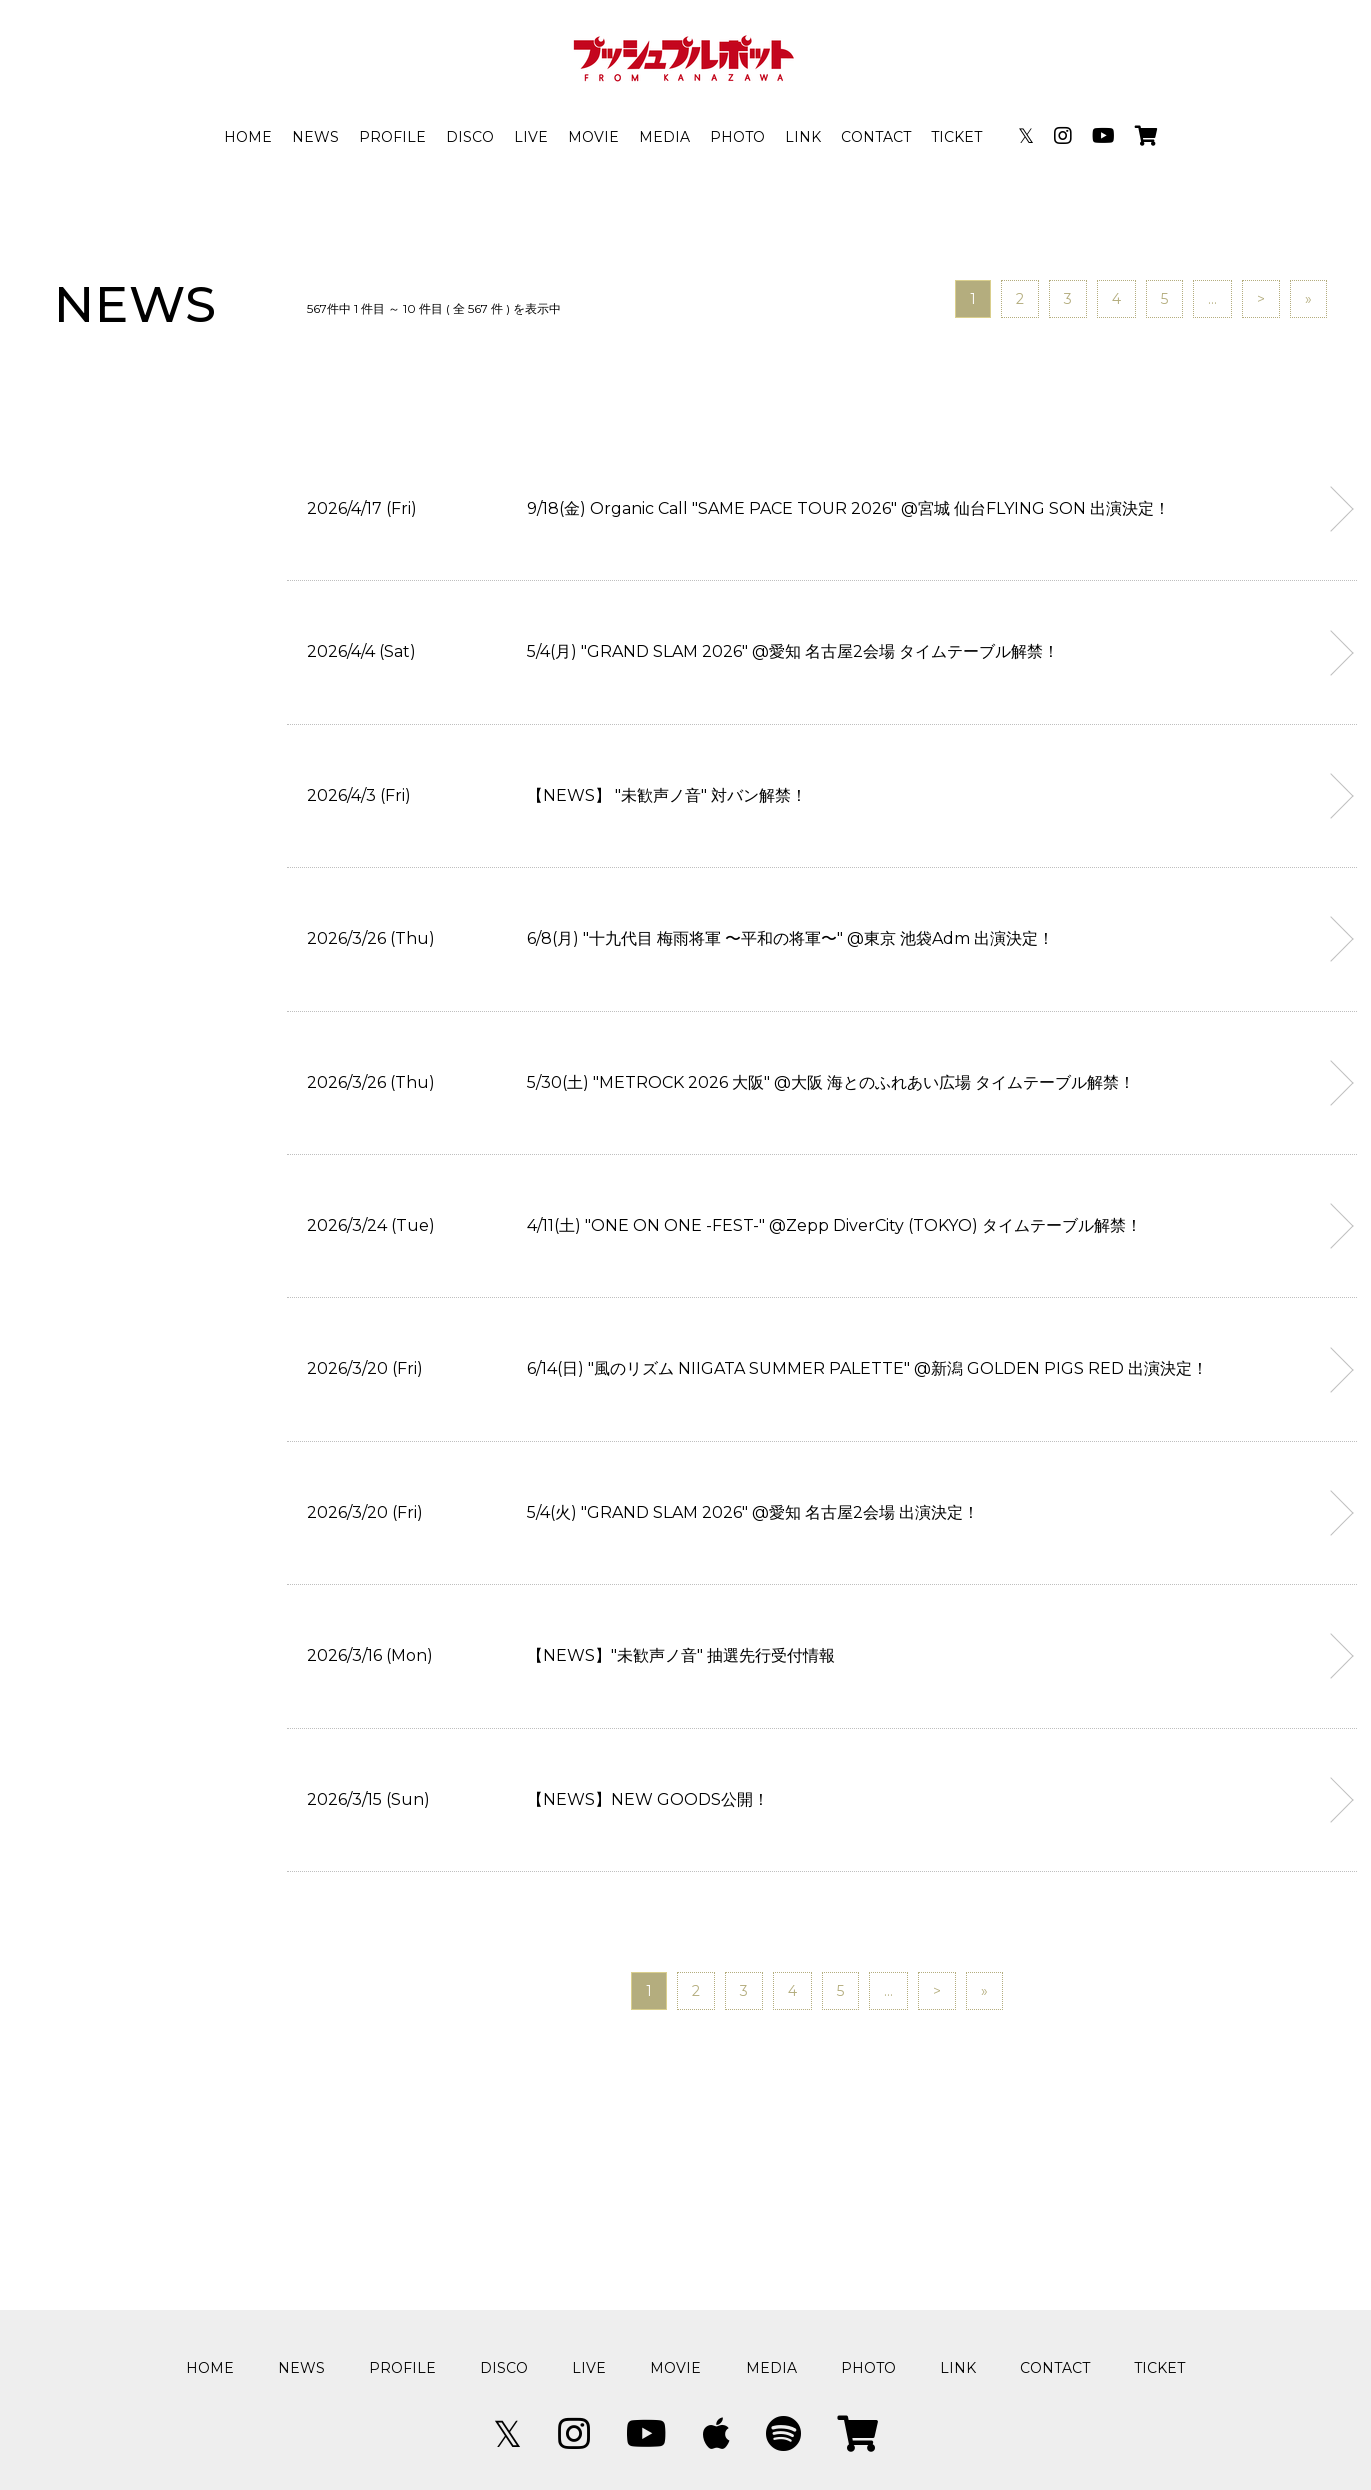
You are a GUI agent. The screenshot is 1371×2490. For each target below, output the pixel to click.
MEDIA (664, 137)
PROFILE (392, 137)
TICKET (956, 137)
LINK (803, 137)
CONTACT (876, 137)
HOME (248, 137)
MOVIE (593, 137)
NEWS (315, 137)
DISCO (470, 137)
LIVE (531, 137)
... (1212, 299)
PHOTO (737, 137)
